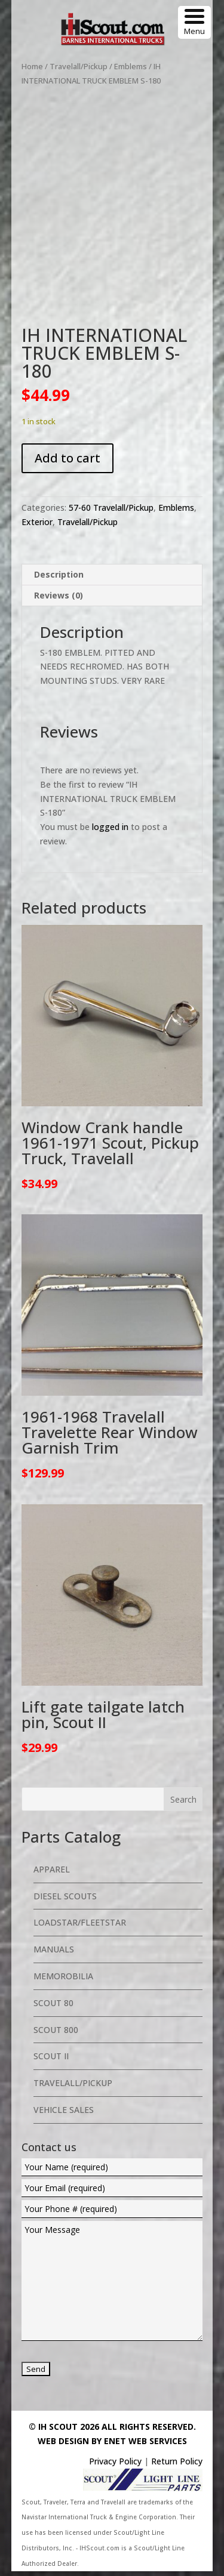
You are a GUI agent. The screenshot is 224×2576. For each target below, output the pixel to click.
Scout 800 (55, 2034)
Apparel (51, 1874)
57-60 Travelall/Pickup (111, 512)
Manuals (53, 1954)
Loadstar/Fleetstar (79, 1927)
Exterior (37, 526)
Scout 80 (53, 2007)
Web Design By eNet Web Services (112, 2445)
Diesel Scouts (65, 1900)
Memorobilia (63, 1980)
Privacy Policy (115, 2466)
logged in (110, 831)
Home (32, 66)
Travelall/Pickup (79, 66)
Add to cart (67, 463)
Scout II (51, 2061)
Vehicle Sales (63, 2114)
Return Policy (176, 2466)
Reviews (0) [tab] (58, 600)
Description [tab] (59, 579)
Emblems (130, 66)
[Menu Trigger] (194, 22)
